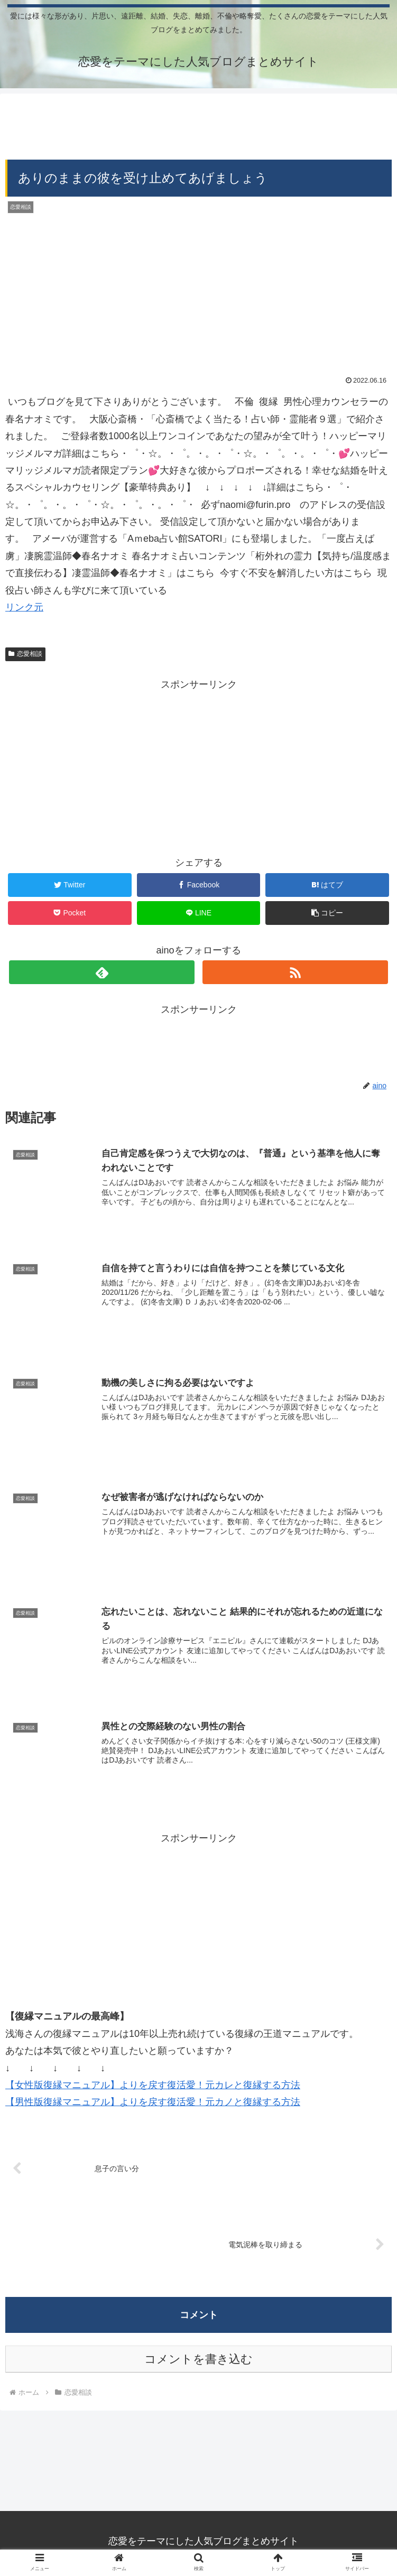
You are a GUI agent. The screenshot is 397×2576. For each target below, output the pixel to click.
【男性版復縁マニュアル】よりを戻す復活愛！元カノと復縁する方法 (152, 2103)
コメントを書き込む (198, 2360)
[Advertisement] (198, 122)
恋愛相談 (25, 653)
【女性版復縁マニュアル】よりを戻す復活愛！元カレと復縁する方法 (152, 2086)
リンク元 (24, 607)
